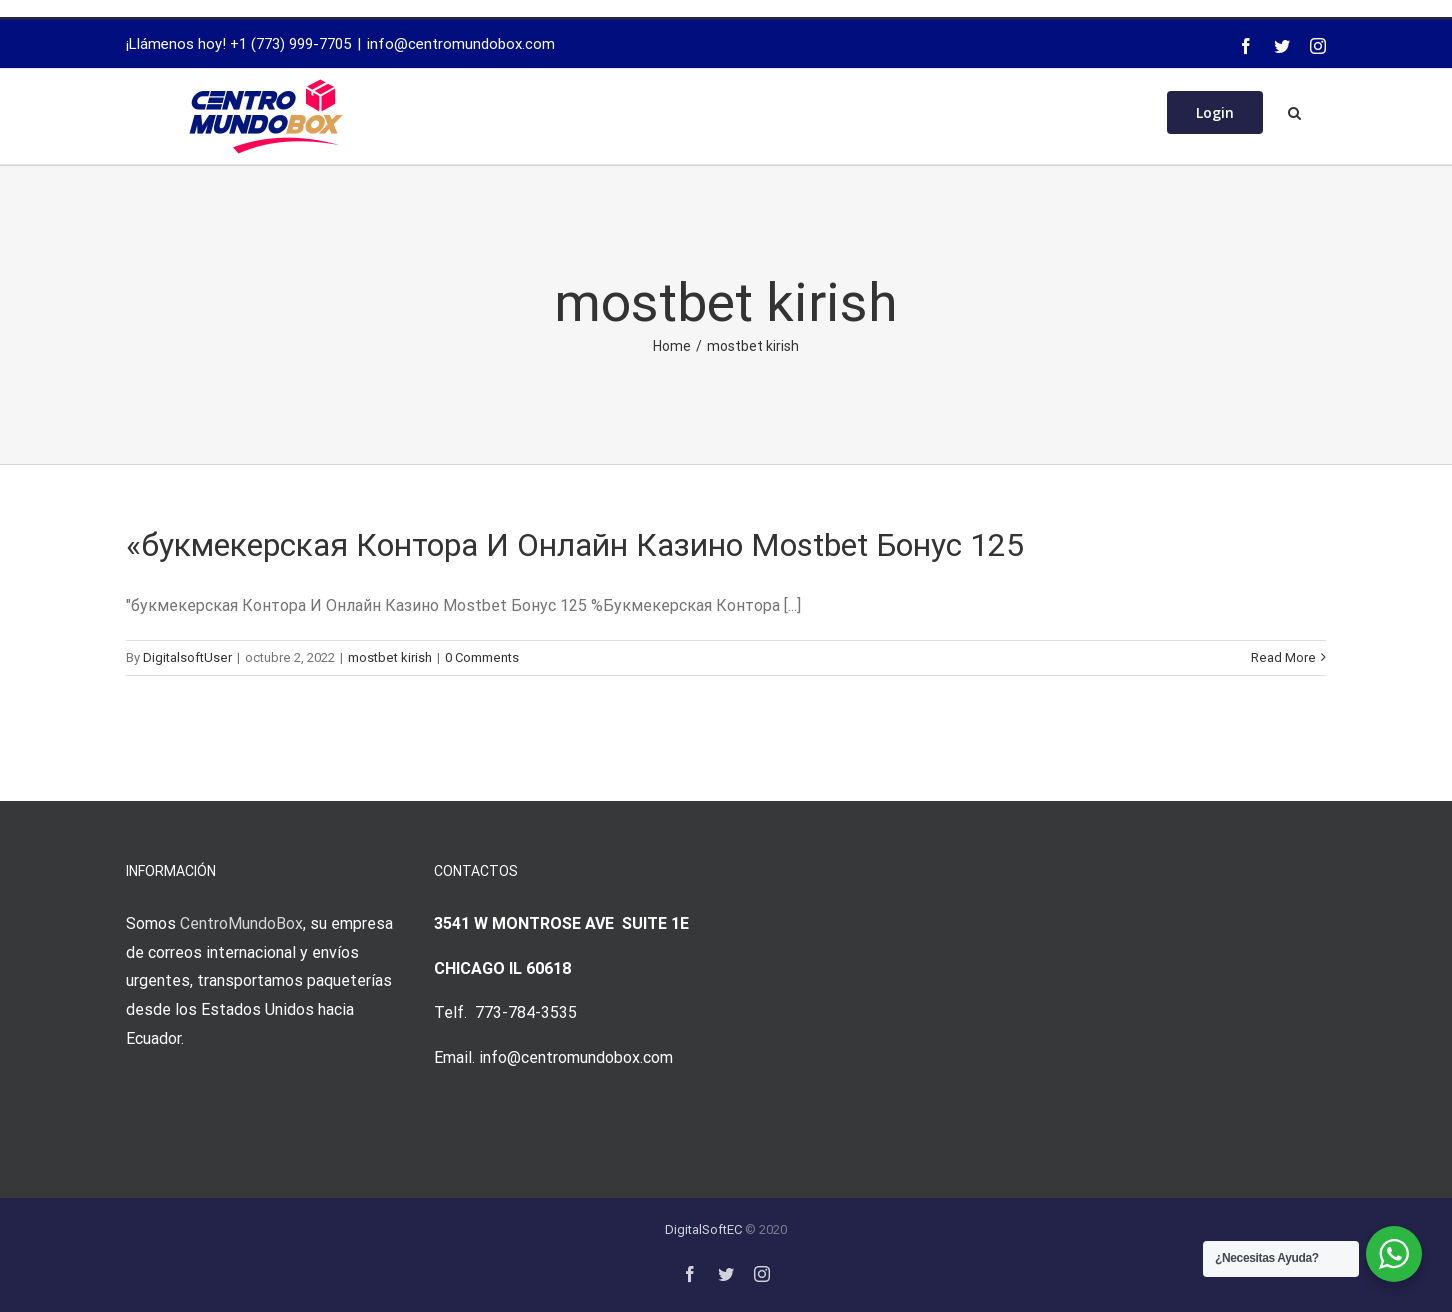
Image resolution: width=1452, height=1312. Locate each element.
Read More (1283, 657)
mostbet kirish (390, 657)
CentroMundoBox (241, 923)
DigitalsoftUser (187, 657)
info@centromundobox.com (461, 44)
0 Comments (482, 657)
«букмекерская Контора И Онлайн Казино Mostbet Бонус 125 (575, 545)
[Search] (1294, 111)
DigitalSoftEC (703, 1229)
